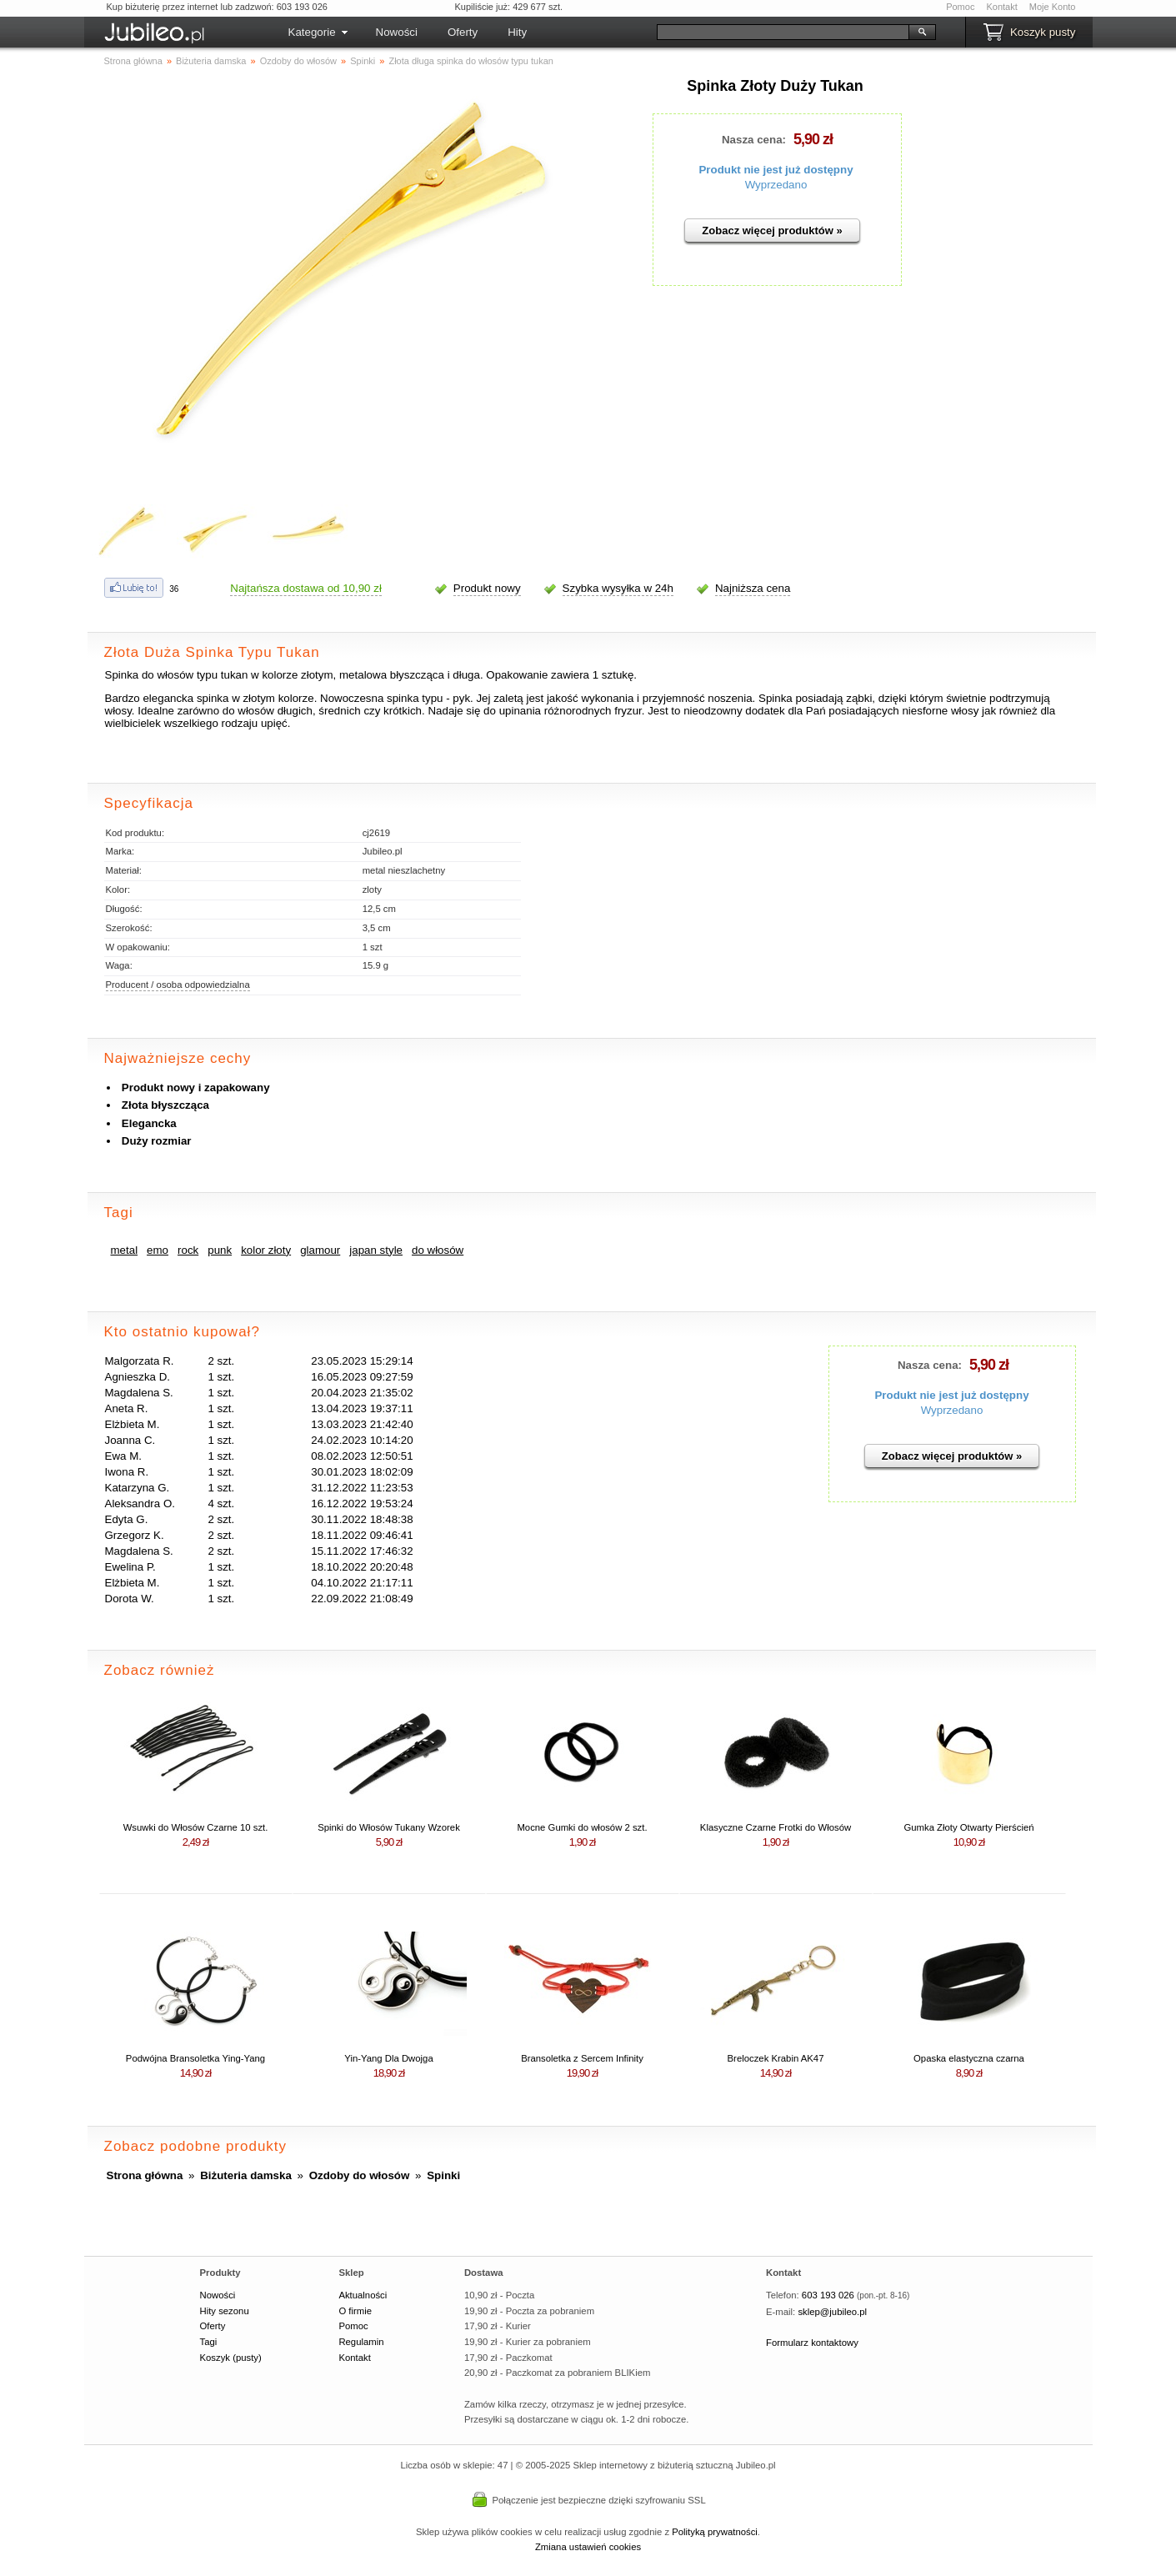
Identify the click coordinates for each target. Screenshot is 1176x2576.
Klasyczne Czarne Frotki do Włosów (775, 1827)
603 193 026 (828, 2295)
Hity (517, 32)
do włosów (437, 1250)
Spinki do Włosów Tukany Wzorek (389, 1827)
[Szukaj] (783, 32)
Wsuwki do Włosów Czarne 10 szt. (195, 1827)
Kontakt (1001, 7)
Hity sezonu (224, 2311)
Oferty (463, 32)
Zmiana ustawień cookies (588, 2547)
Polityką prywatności (715, 2532)
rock (188, 1250)
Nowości (397, 32)
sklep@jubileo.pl (832, 2312)
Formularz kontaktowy (812, 2343)
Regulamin (360, 2342)
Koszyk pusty (1043, 32)
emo (157, 1250)
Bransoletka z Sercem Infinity (582, 2058)
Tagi (209, 2342)
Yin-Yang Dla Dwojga (388, 2058)
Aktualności (362, 2295)
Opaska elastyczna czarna (968, 2058)
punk (220, 1250)
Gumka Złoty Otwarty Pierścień (968, 1827)
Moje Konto (1052, 7)
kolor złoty (266, 1250)
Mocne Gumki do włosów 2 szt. (582, 1827)
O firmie (355, 2311)
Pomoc (960, 7)
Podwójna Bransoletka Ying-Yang (195, 2058)
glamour (320, 1250)
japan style (376, 1250)
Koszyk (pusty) (231, 2358)
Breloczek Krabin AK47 (776, 2058)
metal (124, 1250)
